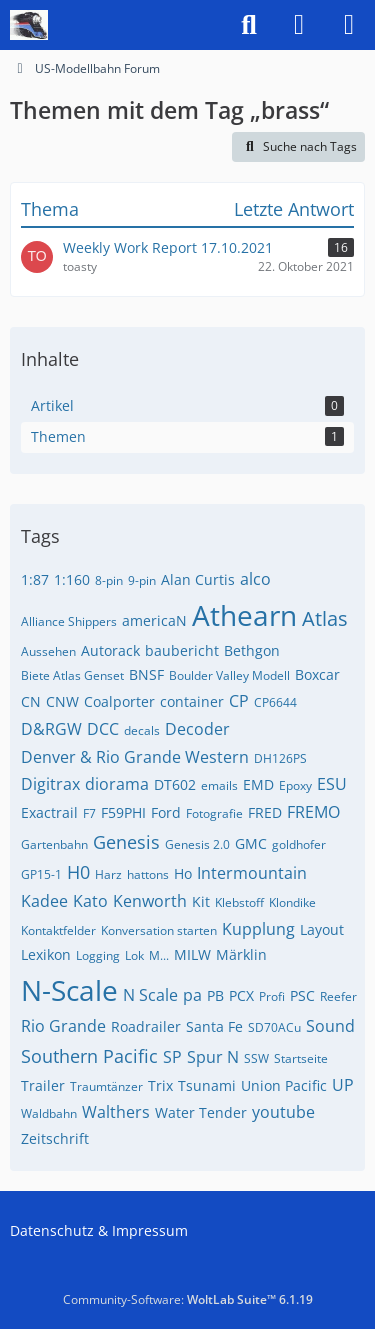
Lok (134, 955)
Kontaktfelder (58, 930)
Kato (90, 901)
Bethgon (252, 650)
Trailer (43, 1085)
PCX (241, 995)
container (192, 701)
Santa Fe (214, 1026)
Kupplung (258, 929)
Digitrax (50, 784)
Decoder (197, 729)
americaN (154, 620)
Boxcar (317, 674)
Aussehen (48, 651)
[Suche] (249, 25)
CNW (62, 701)
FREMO (313, 812)
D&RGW (51, 729)
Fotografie (214, 813)
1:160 (72, 579)
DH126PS (280, 758)
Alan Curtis (198, 579)
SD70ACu (274, 1027)
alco (255, 579)
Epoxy (295, 785)
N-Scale (69, 990)
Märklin (241, 954)
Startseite (301, 1058)
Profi (272, 996)
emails (219, 785)
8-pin (109, 580)
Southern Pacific (89, 1056)
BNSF (146, 674)
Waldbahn (49, 1113)
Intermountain (252, 873)
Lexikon (46, 954)
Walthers (116, 1112)
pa (192, 995)
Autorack (110, 650)
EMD (258, 784)
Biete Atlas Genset (72, 675)
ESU (332, 784)
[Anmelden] (299, 25)
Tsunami (207, 1085)
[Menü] (349, 25)
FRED (265, 812)
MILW (192, 954)
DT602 (175, 784)
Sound (330, 1026)
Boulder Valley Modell (229, 675)
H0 (78, 872)
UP (343, 1085)
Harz (108, 874)
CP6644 (275, 702)
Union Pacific (284, 1085)
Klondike (292, 902)
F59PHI (123, 812)
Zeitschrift (55, 1138)
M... (159, 955)
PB (215, 995)
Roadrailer (146, 1026)
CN (31, 701)
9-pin (142, 580)
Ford (166, 812)
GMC (251, 843)
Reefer (338, 996)
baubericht (182, 650)
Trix (160, 1085)
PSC (302, 995)
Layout (322, 929)
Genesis (126, 842)
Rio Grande (63, 1026)
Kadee (44, 901)
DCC (103, 729)
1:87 (35, 579)
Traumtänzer (106, 1086)
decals (142, 730)
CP (239, 701)
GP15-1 (41, 874)
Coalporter (119, 701)
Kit (201, 901)
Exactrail (49, 812)
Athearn (244, 615)
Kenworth (150, 901)
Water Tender (201, 1112)
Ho (183, 873)
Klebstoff (239, 902)
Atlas (325, 618)
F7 (89, 813)
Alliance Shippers (69, 621)
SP (172, 1057)
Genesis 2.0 (197, 844)
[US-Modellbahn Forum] (29, 25)
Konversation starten (159, 930)
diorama (117, 784)
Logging (98, 955)
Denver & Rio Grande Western (135, 757)
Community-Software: (188, 1299)
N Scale (150, 995)
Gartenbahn (54, 844)
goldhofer (299, 844)
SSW (256, 1058)
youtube (283, 1112)
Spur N (213, 1057)
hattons (148, 874)
